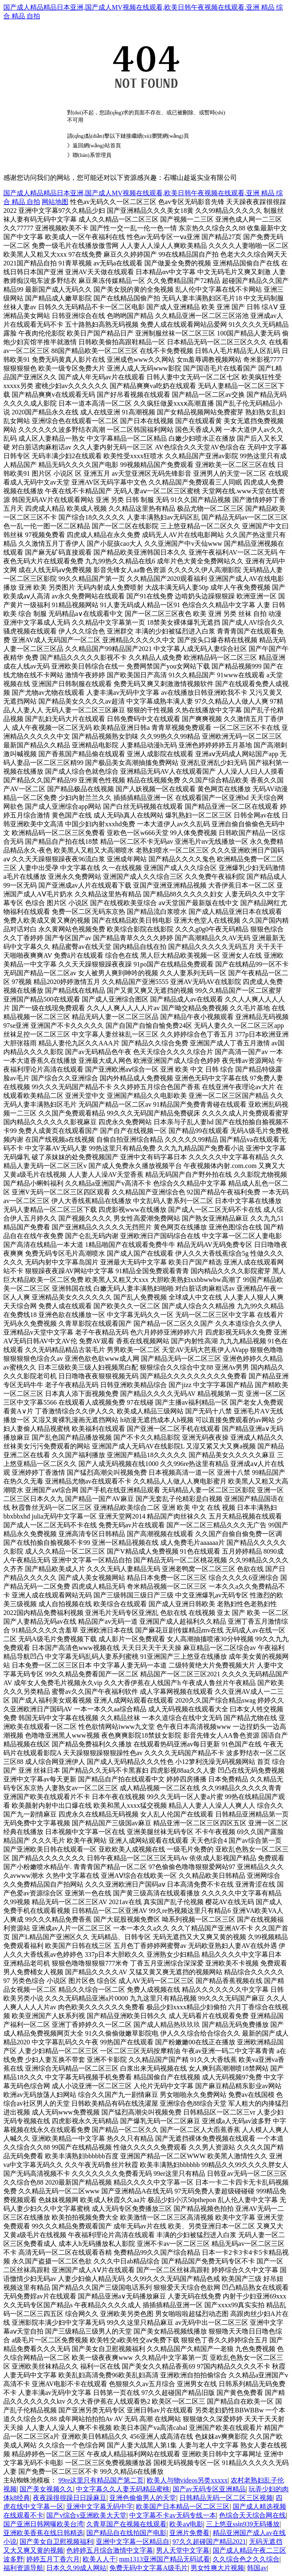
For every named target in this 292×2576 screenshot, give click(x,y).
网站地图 (55, 201)
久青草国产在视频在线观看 (126, 2524)
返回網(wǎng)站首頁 (97, 145)
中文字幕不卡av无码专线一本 (172, 2515)
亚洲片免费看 (189, 2532)
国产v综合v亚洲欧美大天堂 (86, 2515)
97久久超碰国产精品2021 (209, 2541)
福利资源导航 (23, 2567)
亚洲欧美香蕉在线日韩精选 (43, 2532)
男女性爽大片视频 (217, 2567)
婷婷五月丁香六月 (53, 2559)
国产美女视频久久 (46, 2489)
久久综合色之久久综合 (246, 2559)
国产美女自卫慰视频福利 (56, 2541)
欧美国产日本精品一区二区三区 (182, 2506)
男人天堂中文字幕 (182, 2550)
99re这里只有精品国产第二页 (100, 2480)
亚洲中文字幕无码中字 (99, 2506)
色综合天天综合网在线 (252, 2515)
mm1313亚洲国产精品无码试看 (164, 2559)
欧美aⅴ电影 (186, 2524)
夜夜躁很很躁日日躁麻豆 (69, 2497)
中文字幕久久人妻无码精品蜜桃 (122, 2489)
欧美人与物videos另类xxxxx (187, 2480)
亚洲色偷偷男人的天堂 (142, 2497)
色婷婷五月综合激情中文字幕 (109, 2550)
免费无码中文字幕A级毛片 (148, 2567)
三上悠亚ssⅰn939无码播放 (242, 2524)
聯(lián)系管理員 (92, 155)
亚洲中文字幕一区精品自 (132, 2541)
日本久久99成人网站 (76, 2567)
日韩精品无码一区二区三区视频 (226, 2497)
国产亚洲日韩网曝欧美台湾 (43, 2524)
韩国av (257, 2567)
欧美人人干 (99, 2559)
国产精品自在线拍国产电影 (126, 2532)
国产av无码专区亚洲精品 (209, 2489)
